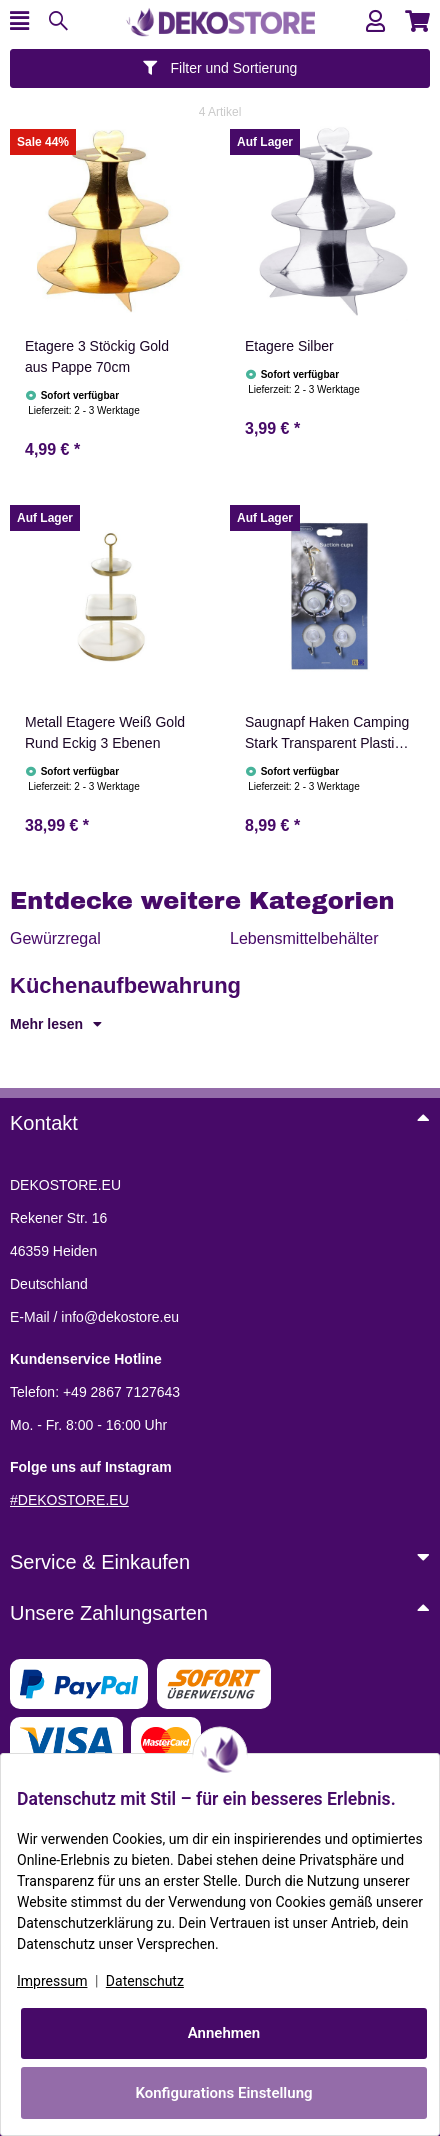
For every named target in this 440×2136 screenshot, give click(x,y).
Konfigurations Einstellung (223, 2093)
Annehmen (224, 2033)
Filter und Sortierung (220, 68)
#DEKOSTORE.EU (69, 1500)
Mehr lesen (56, 1024)
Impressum (52, 1981)
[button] (375, 21)
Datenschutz (145, 1981)
